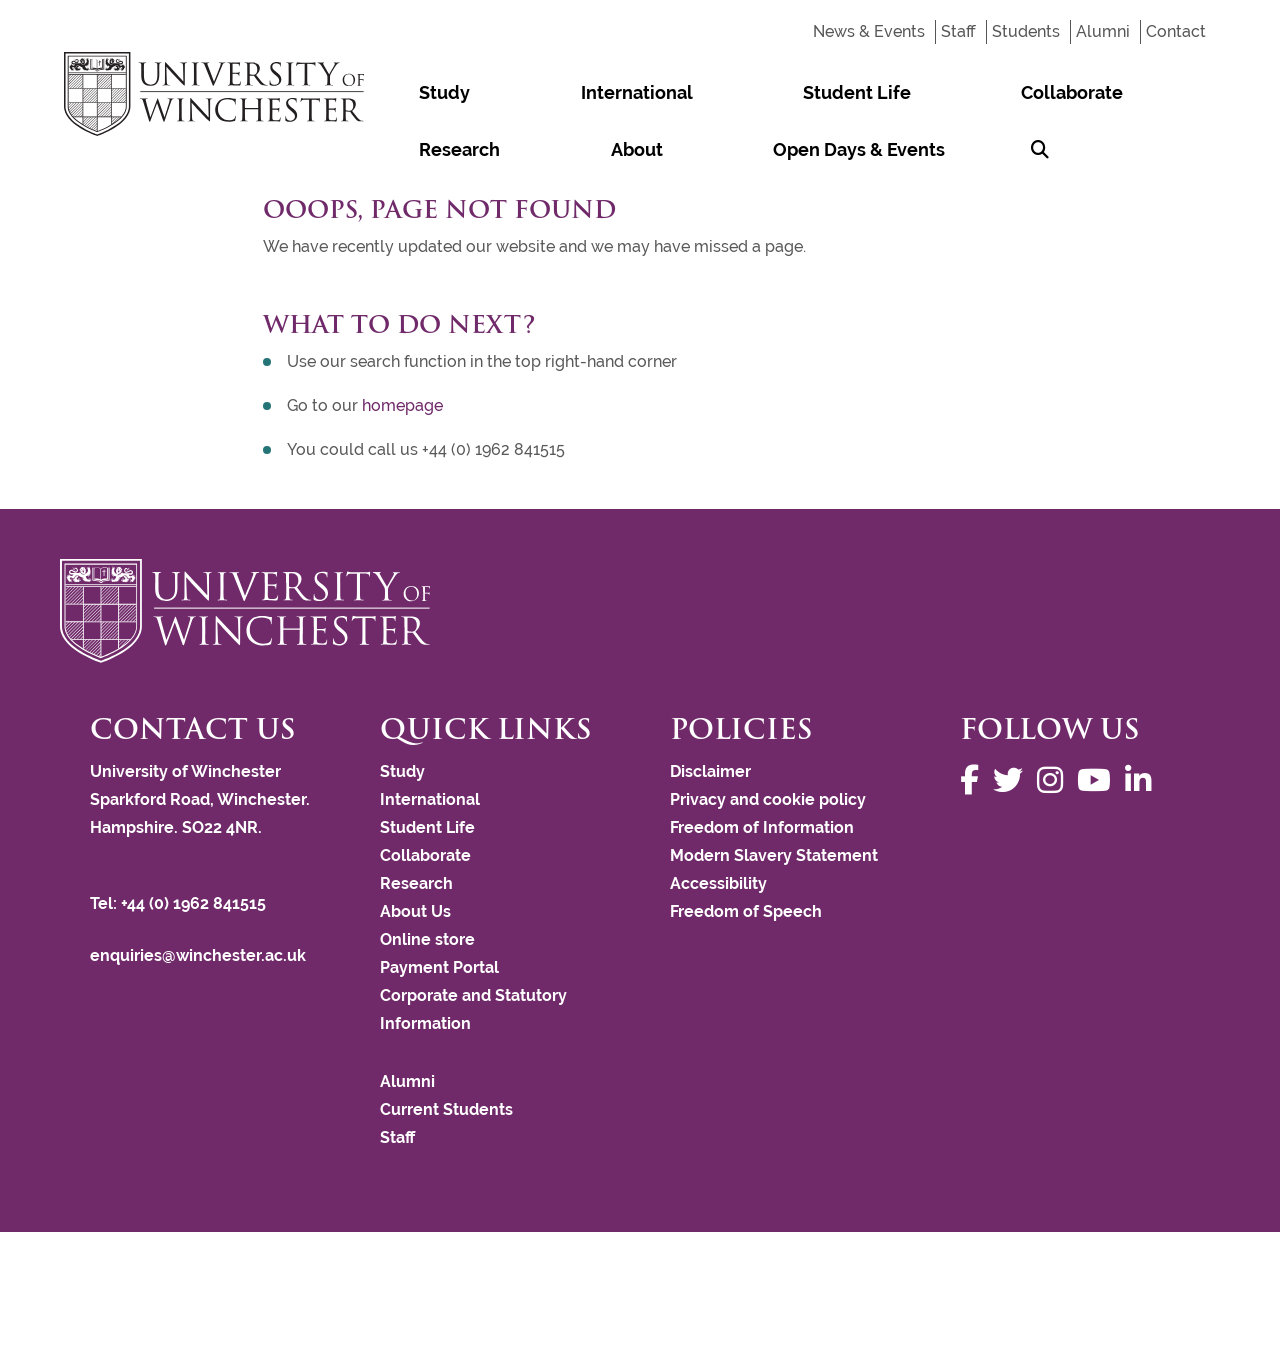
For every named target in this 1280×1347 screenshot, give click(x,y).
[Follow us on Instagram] (1055, 780)
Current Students (446, 1109)
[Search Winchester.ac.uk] (593, 149)
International (516, 92)
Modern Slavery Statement (774, 855)
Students (1026, 31)
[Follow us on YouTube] (1099, 780)
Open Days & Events (465, 149)
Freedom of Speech (746, 911)
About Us (415, 911)
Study (404, 92)
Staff (958, 31)
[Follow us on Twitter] (1013, 780)
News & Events (869, 31)
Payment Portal (439, 967)
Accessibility (718, 883)
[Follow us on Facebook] (974, 780)
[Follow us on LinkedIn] (1143, 780)
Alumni (1103, 31)
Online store (427, 939)
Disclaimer (710, 771)
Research (912, 92)
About (1009, 92)
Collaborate (791, 92)
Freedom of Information (762, 827)
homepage (402, 405)
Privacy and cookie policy (768, 799)
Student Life (656, 92)
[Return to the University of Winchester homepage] (640, 611)
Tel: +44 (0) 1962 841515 (180, 903)
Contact (1176, 31)
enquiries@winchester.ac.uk (198, 955)
